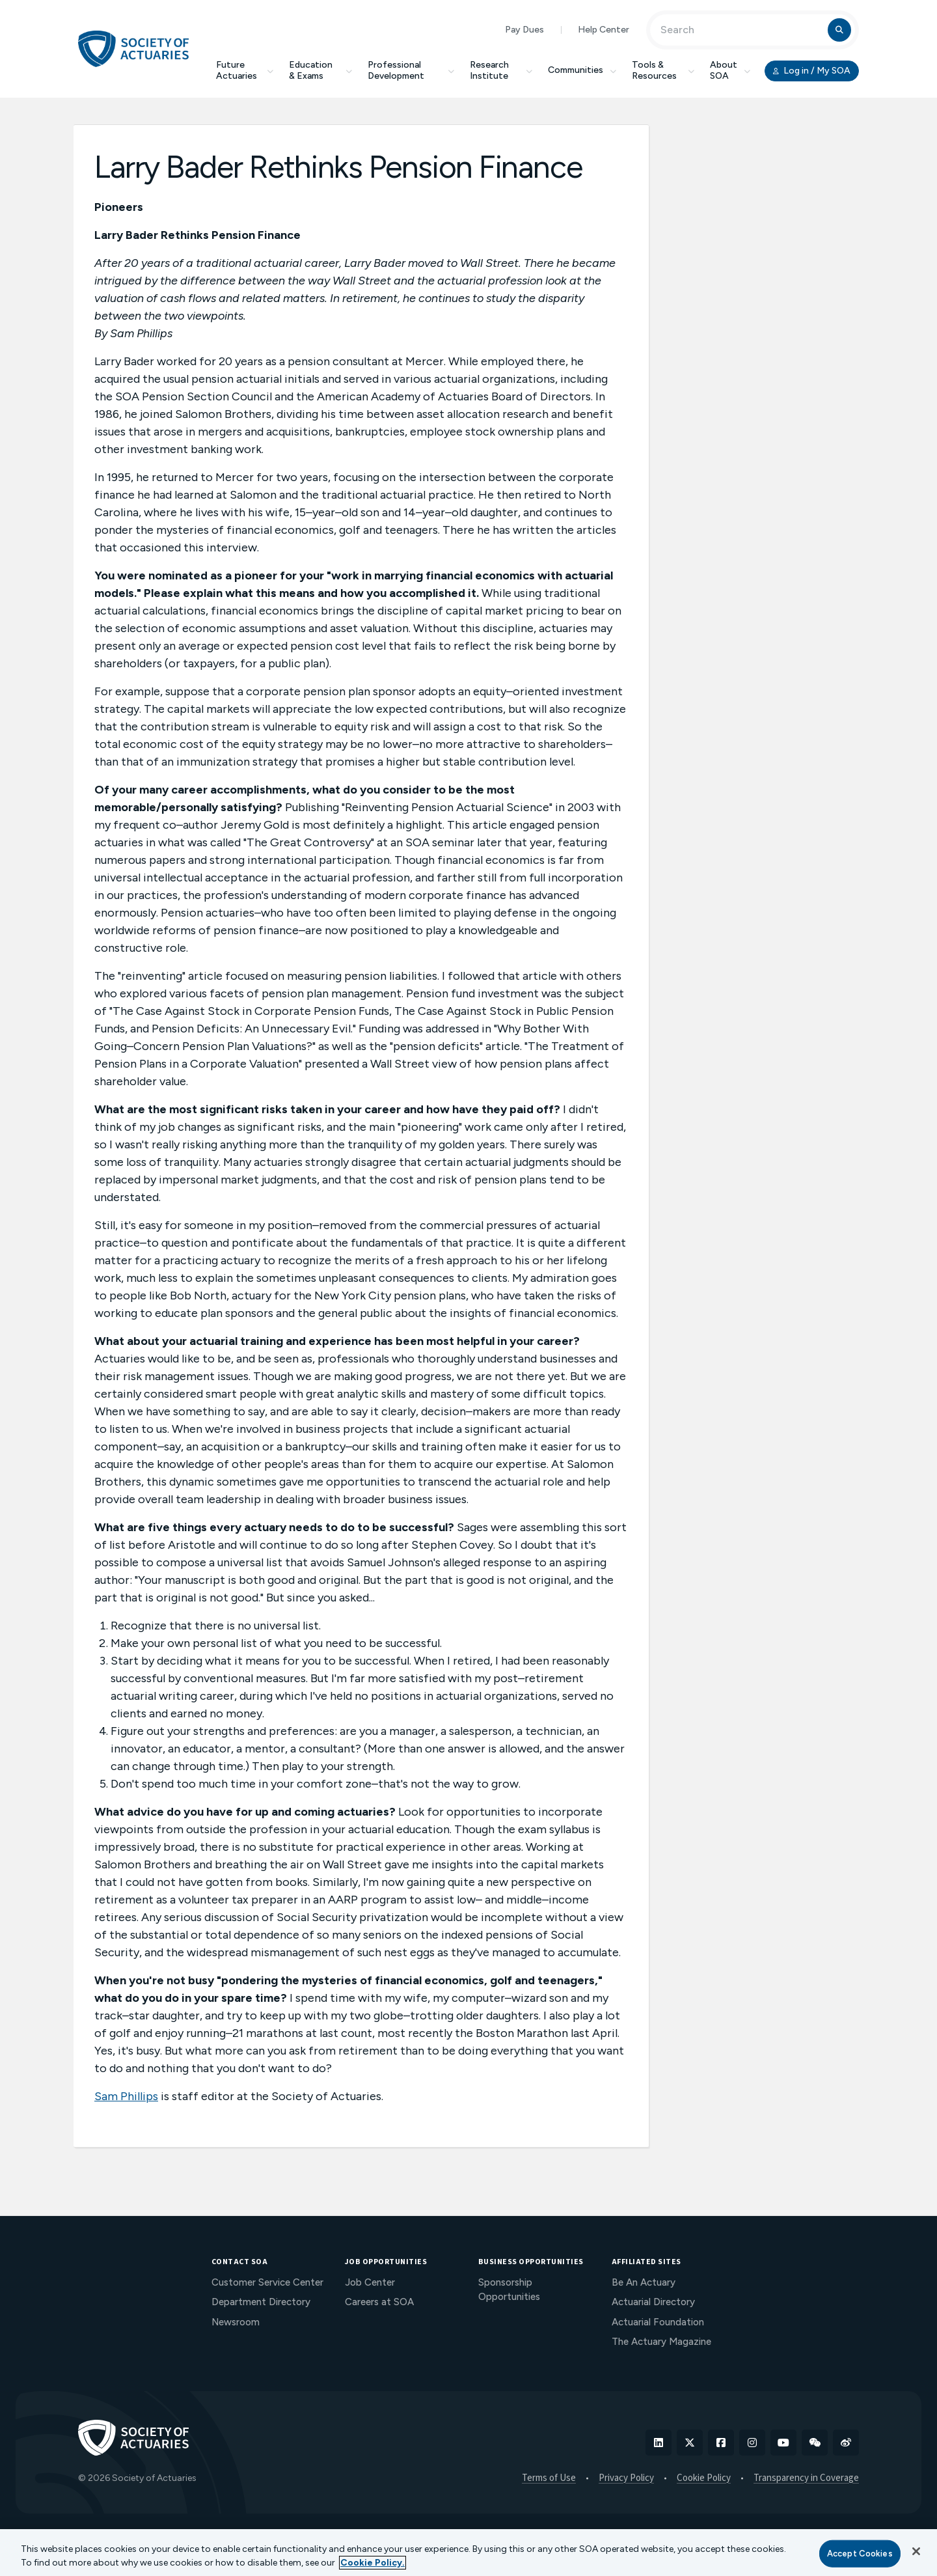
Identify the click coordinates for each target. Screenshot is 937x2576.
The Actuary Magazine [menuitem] (661, 2341)
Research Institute (501, 70)
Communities (582, 70)
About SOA (730, 70)
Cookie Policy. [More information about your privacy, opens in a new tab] (372, 2562)
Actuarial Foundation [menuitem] (658, 2322)
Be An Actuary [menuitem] (643, 2282)
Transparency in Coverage (806, 2478)
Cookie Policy (704, 2478)
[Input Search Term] (741, 30)
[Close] (916, 2551)
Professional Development (411, 70)
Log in (811, 71)
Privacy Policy (626, 2478)
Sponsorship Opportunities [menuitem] (509, 2290)
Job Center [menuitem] (370, 2282)
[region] (468, 2552)
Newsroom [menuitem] (235, 2322)
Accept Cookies (860, 2553)
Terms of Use (549, 2478)
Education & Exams (320, 70)
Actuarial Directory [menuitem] (653, 2302)
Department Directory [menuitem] (260, 2302)
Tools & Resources (663, 70)
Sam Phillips (126, 2096)
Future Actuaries (244, 70)
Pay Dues (524, 29)
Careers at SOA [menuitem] (379, 2302)
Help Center (603, 29)
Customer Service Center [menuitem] (267, 2282)
